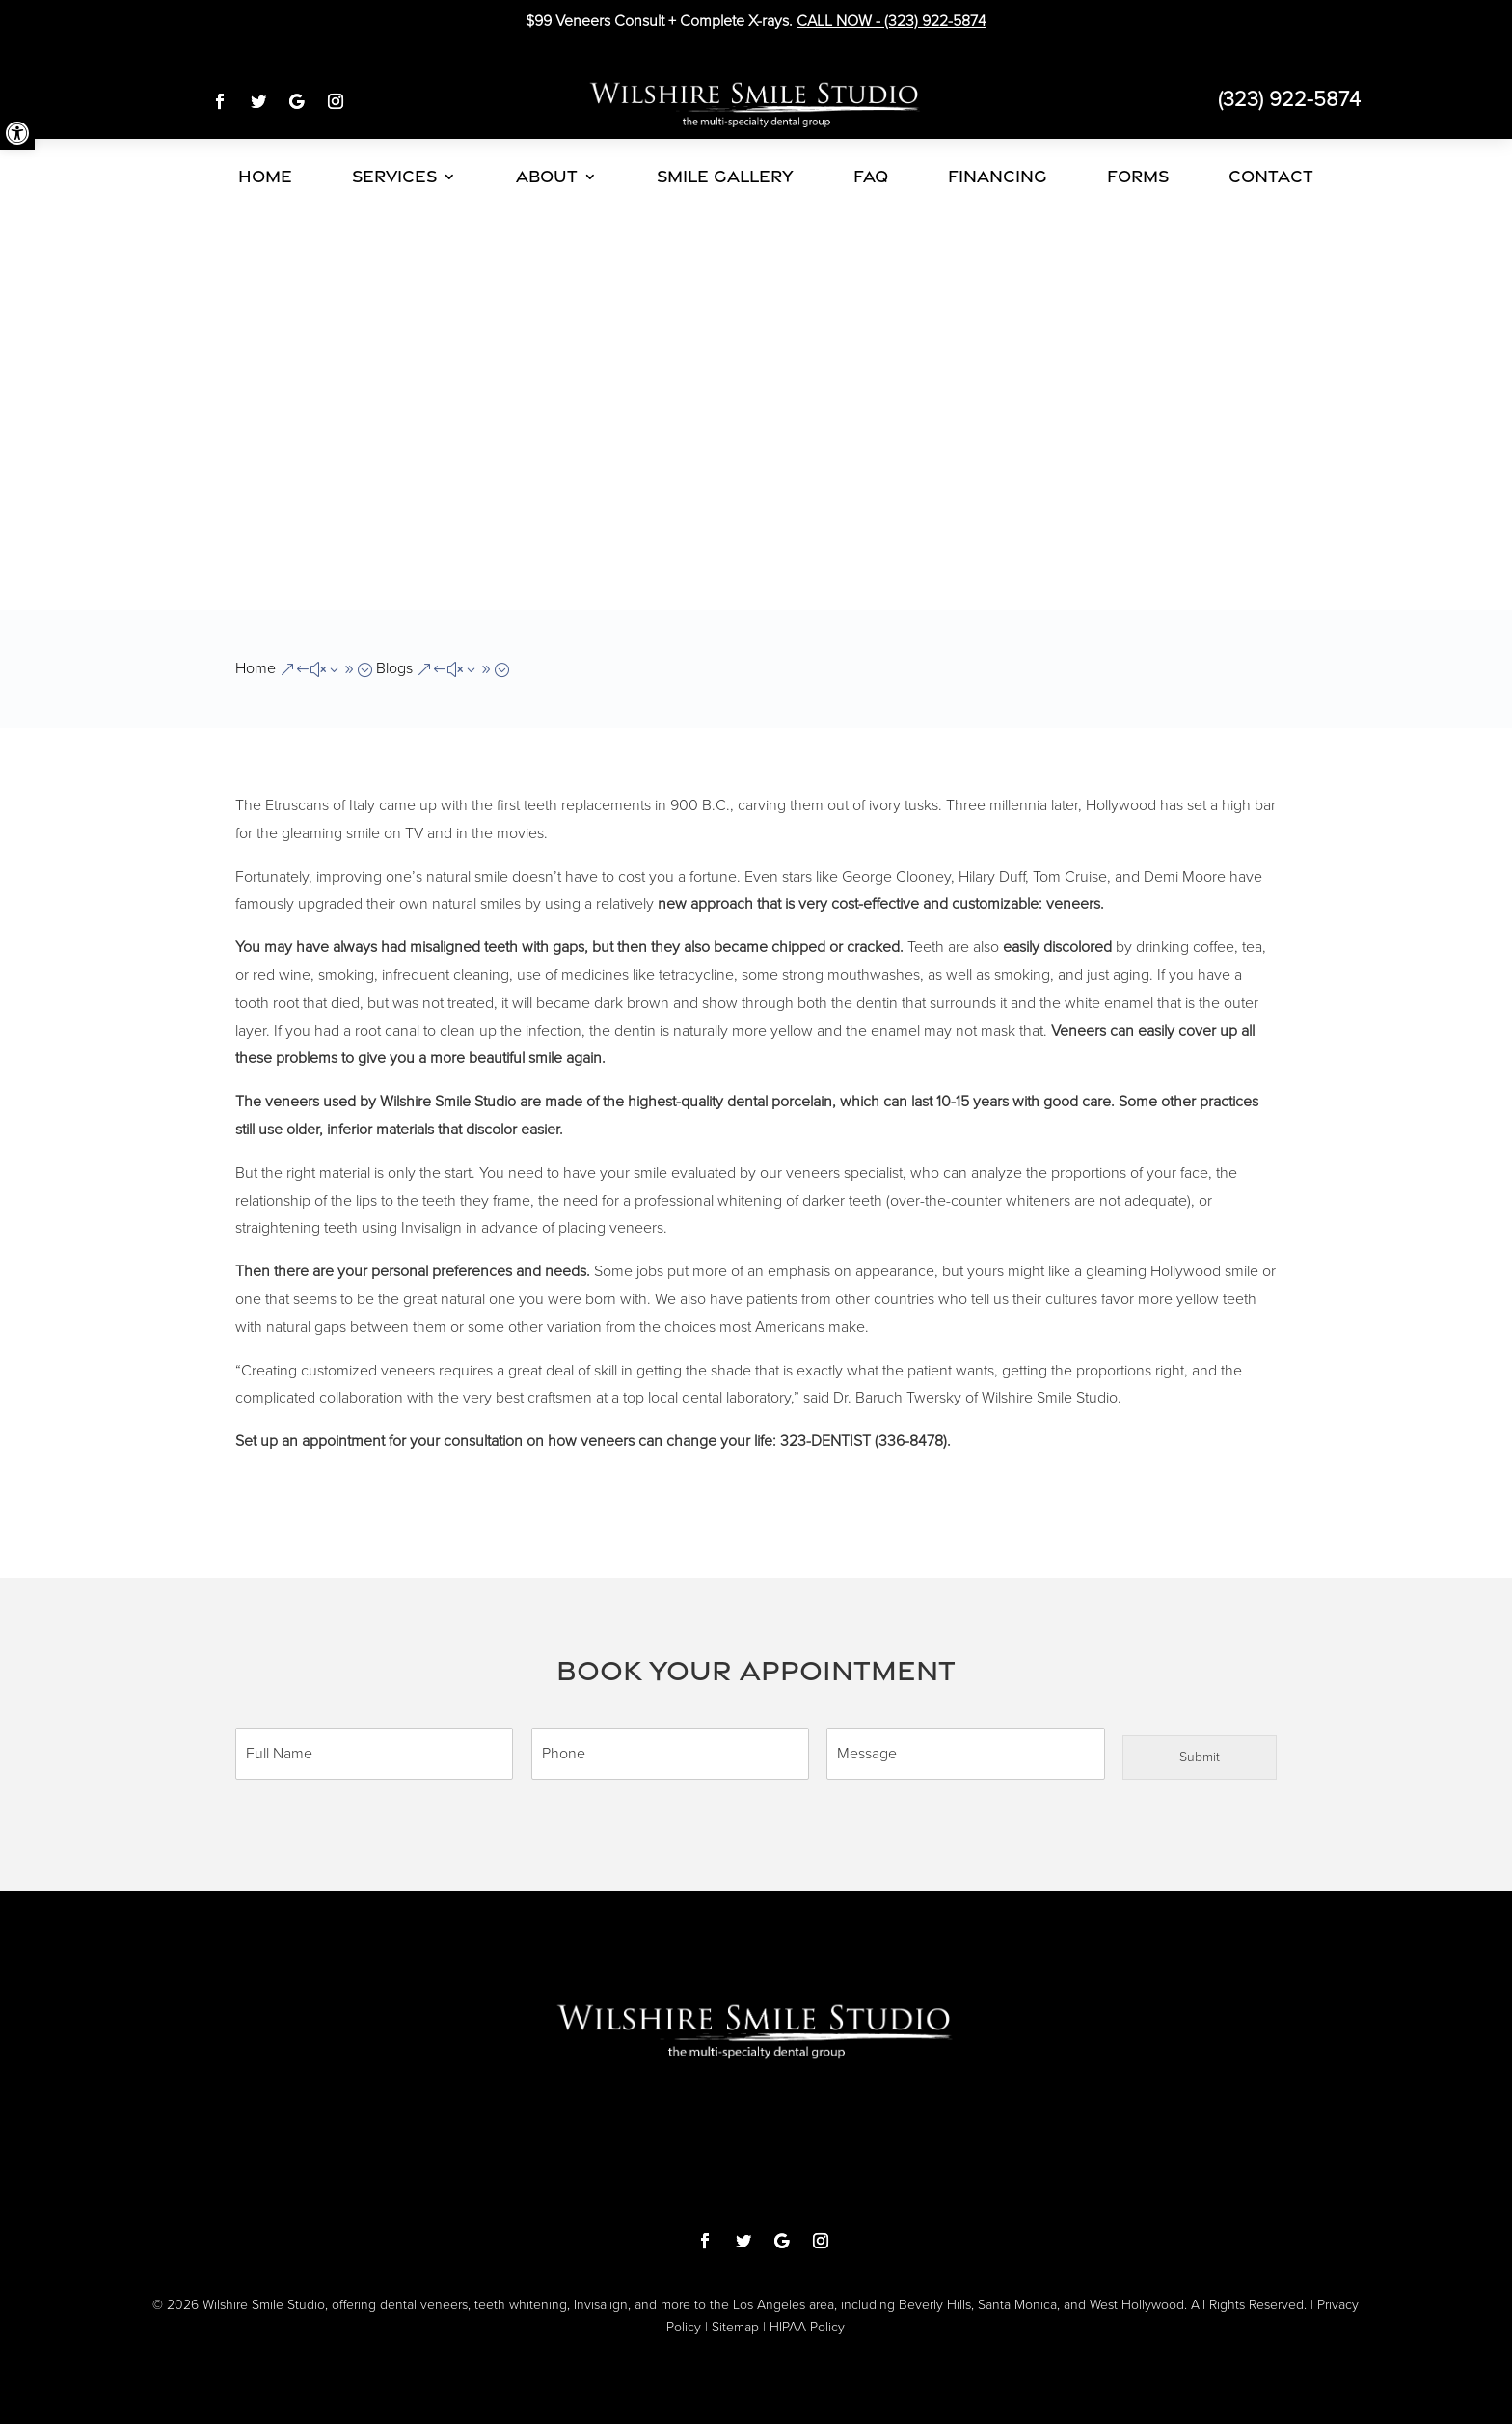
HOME (265, 176)
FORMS (1138, 176)
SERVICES (394, 176)
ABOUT (547, 176)
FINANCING (997, 176)
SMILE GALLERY (725, 176)
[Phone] (670, 1754)
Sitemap (735, 2327)
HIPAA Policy (807, 2327)
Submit (1199, 1757)
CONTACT (1270, 176)
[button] (17, 133)
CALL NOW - (891, 21)
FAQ (870, 176)
